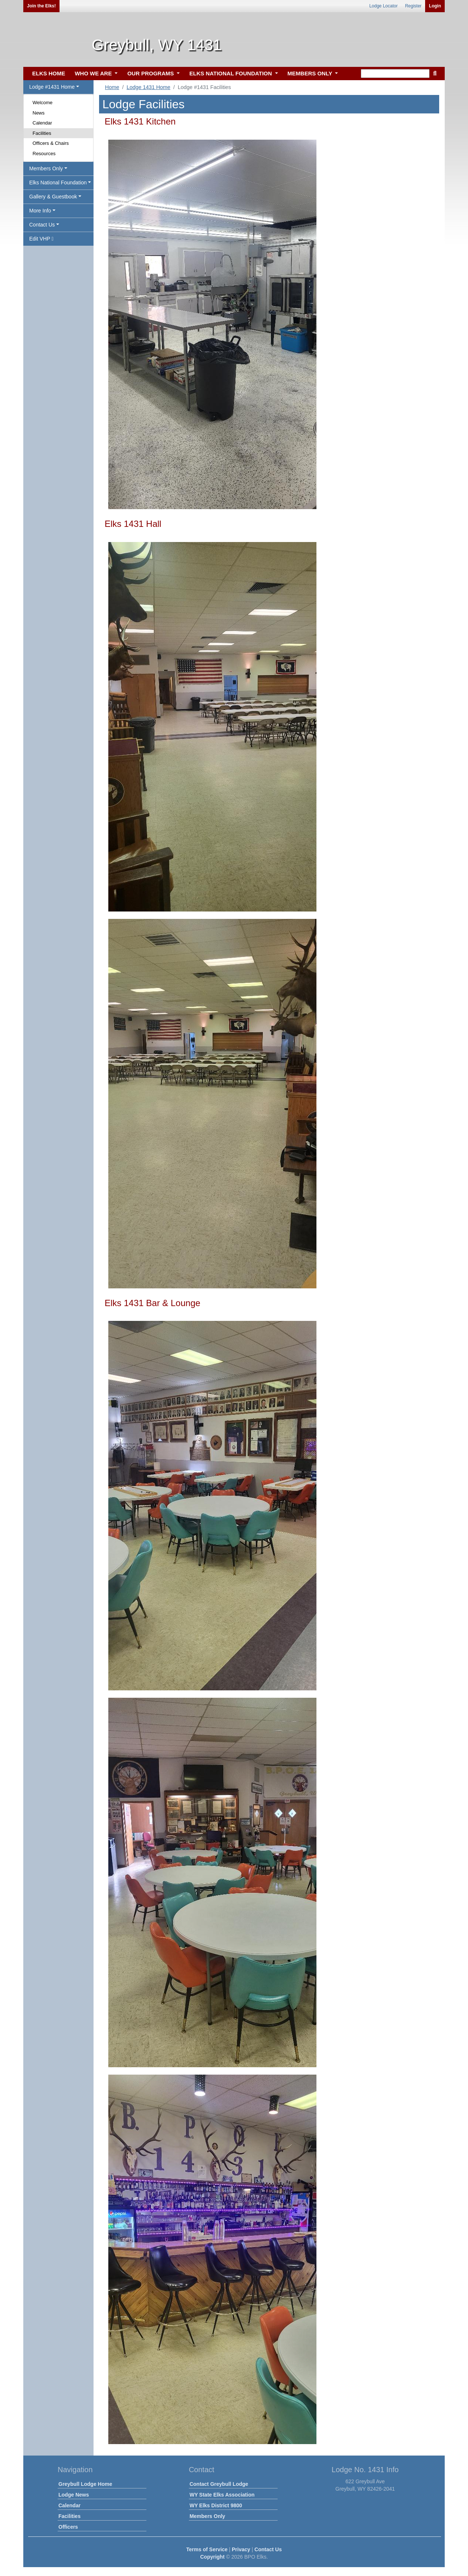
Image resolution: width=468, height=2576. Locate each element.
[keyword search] (395, 73)
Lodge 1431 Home (148, 87)
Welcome (42, 102)
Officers (68, 2527)
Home (112, 87)
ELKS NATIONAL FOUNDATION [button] (231, 73)
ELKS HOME (48, 73)
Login (435, 5)
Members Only (207, 2516)
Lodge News (73, 2495)
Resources (44, 153)
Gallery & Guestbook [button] (53, 197)
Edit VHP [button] (41, 239)
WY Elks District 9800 (216, 2505)
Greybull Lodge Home (85, 2484)
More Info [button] (40, 211)
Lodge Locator (383, 5)
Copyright (212, 2557)
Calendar (42, 123)
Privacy (241, 2549)
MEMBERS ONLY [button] (311, 73)
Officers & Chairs (51, 143)
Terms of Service (207, 2549)
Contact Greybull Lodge (219, 2484)
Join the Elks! (41, 5)
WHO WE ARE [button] (94, 73)
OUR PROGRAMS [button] (151, 73)
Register (413, 5)
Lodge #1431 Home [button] (52, 87)
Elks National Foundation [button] (58, 182)
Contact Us (268, 2549)
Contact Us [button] (42, 225)
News (39, 113)
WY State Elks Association (222, 2495)
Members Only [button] (46, 168)
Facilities (42, 133)
